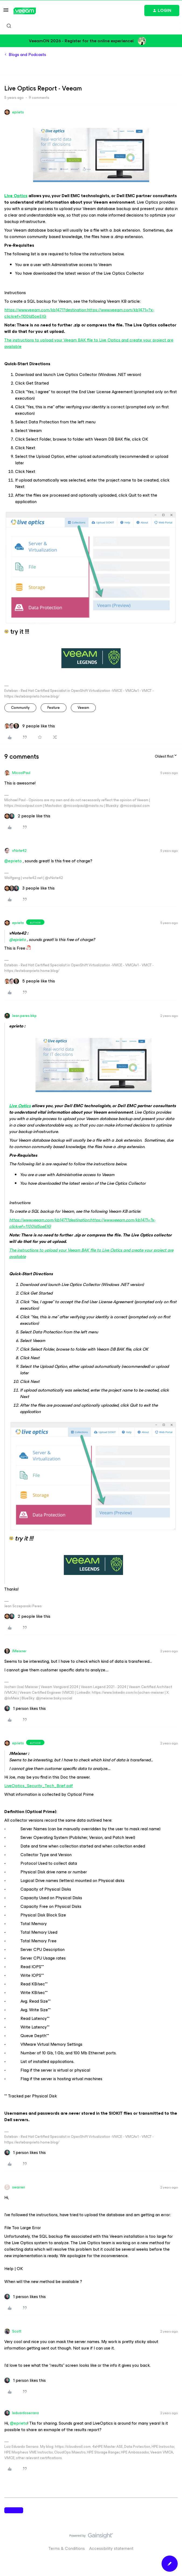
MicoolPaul (21, 773)
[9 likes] (29, 726)
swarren (18, 2187)
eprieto (18, 112)
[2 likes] (27, 816)
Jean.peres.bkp (24, 1016)
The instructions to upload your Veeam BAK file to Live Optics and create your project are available (88, 343)
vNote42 (19, 850)
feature (53, 708)
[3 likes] (29, 888)
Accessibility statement (111, 2548)
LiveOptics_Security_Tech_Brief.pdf (38, 1785)
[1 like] (25, 1708)
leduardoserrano (25, 2413)
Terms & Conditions (66, 2548)
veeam (83, 708)
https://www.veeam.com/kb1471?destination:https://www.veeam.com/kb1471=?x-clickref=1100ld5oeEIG (79, 313)
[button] (6, 11)
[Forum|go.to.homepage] (24, 11)
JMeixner (19, 1651)
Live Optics (15, 195)
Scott (16, 2331)
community (20, 708)
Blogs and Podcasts (27, 54)
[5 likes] (29, 981)
